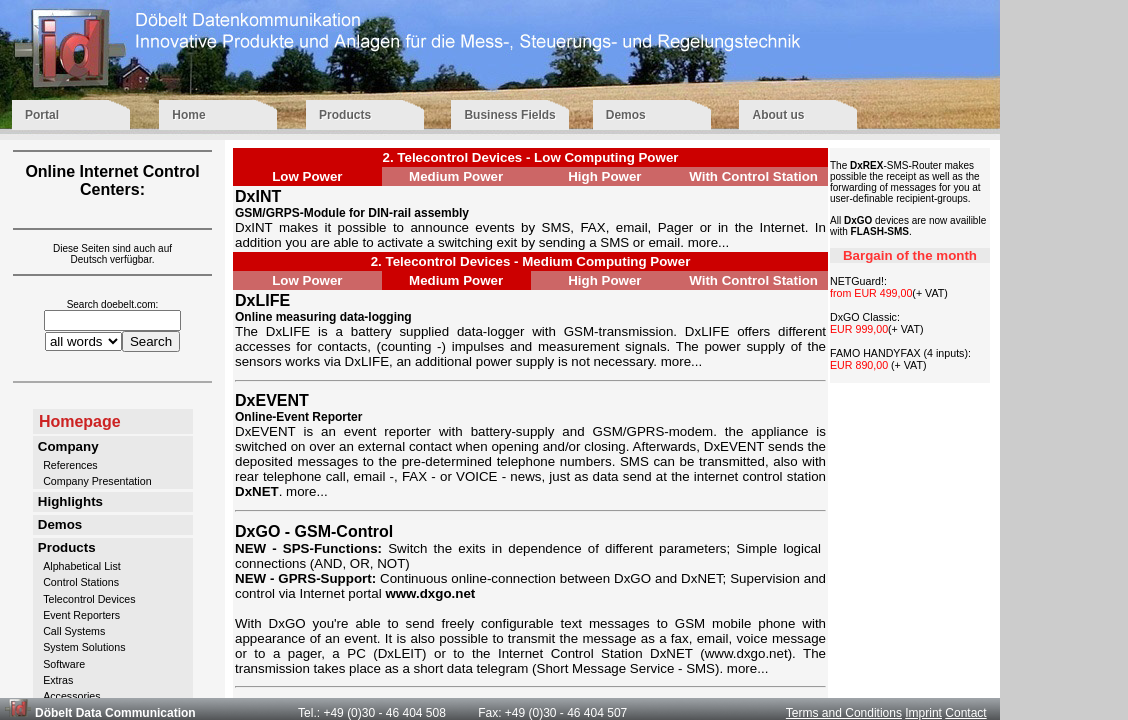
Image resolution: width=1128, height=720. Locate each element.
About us (798, 115)
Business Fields (509, 115)
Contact (965, 713)
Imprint (923, 713)
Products (366, 115)
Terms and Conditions (844, 713)
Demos (654, 115)
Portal (73, 115)
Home (220, 115)
